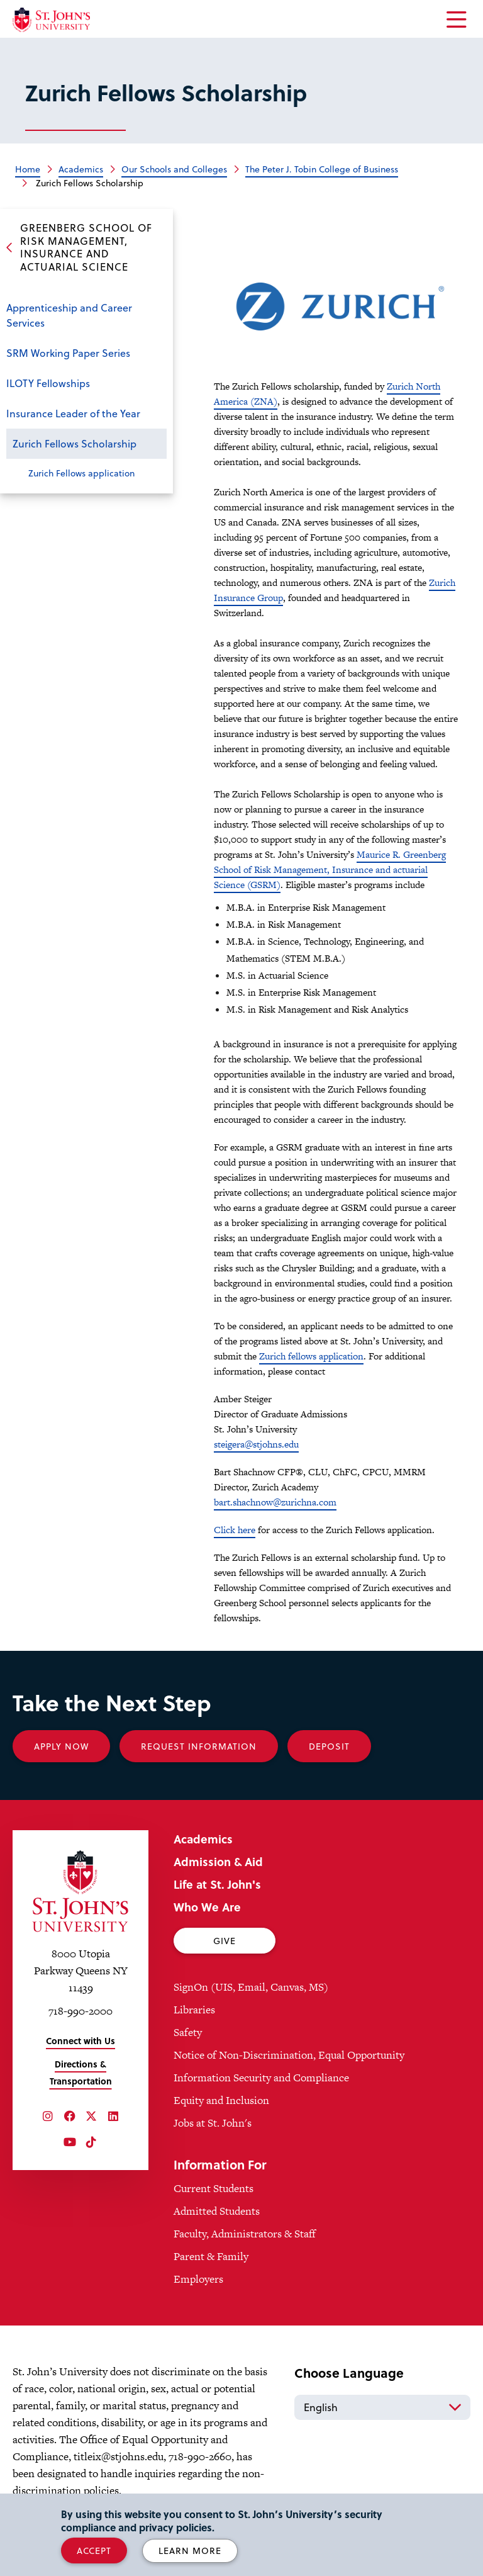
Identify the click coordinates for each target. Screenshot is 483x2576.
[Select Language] (382, 2407)
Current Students (213, 2188)
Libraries (194, 2009)
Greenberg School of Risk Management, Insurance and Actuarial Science (86, 247)
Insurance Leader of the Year (73, 413)
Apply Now (61, 1746)
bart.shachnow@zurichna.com (275, 1502)
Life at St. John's (217, 1884)
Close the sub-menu (154, 445)
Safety (188, 2032)
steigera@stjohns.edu (256, 1444)
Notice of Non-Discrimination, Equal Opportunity (289, 2054)
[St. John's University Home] (51, 20)
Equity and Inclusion (221, 2100)
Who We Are (207, 1906)
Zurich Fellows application (81, 473)
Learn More (189, 2550)
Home (27, 169)
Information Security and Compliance (261, 2077)
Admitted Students (217, 2211)
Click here (234, 1529)
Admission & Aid (218, 1861)
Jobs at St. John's (213, 2122)
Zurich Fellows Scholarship (74, 443)
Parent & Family (211, 2256)
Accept (94, 2550)
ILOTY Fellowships (48, 383)
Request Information (199, 1746)
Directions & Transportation (81, 2072)
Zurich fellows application (311, 1356)
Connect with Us (80, 2040)
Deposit (329, 1746)
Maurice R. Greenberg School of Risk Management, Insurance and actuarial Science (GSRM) (330, 869)
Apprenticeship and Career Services (69, 315)
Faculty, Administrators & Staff (245, 2233)
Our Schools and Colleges (174, 169)
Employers (198, 2278)
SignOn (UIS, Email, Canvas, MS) (251, 1986)
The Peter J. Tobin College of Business (321, 169)
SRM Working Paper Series (68, 353)
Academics (80, 169)
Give (224, 1940)
